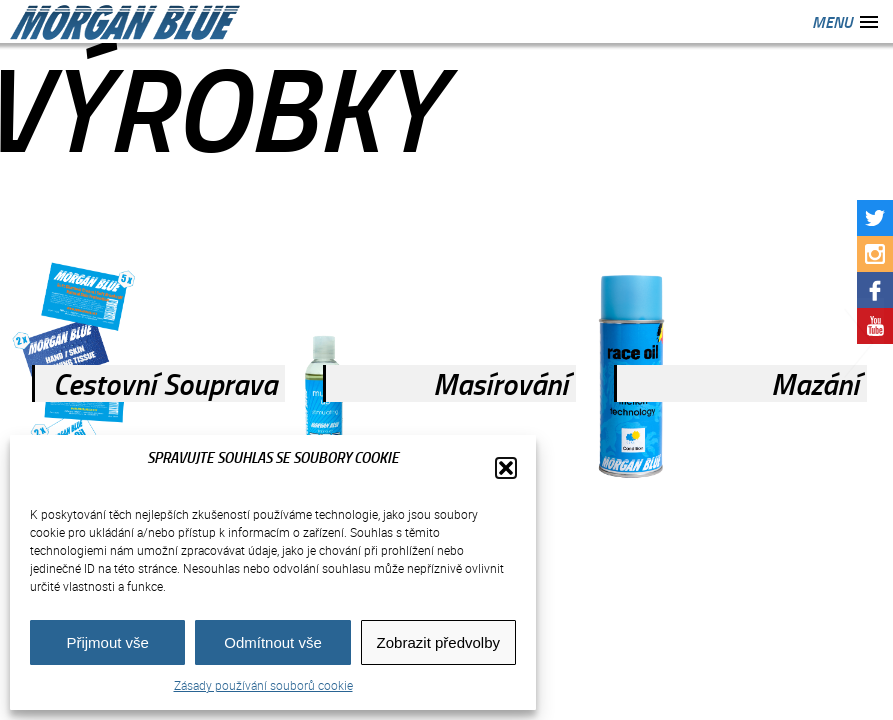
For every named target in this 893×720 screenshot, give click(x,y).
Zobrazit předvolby (438, 642)
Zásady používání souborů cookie (263, 685)
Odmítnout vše (273, 642)
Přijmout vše (107, 642)
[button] (506, 468)
